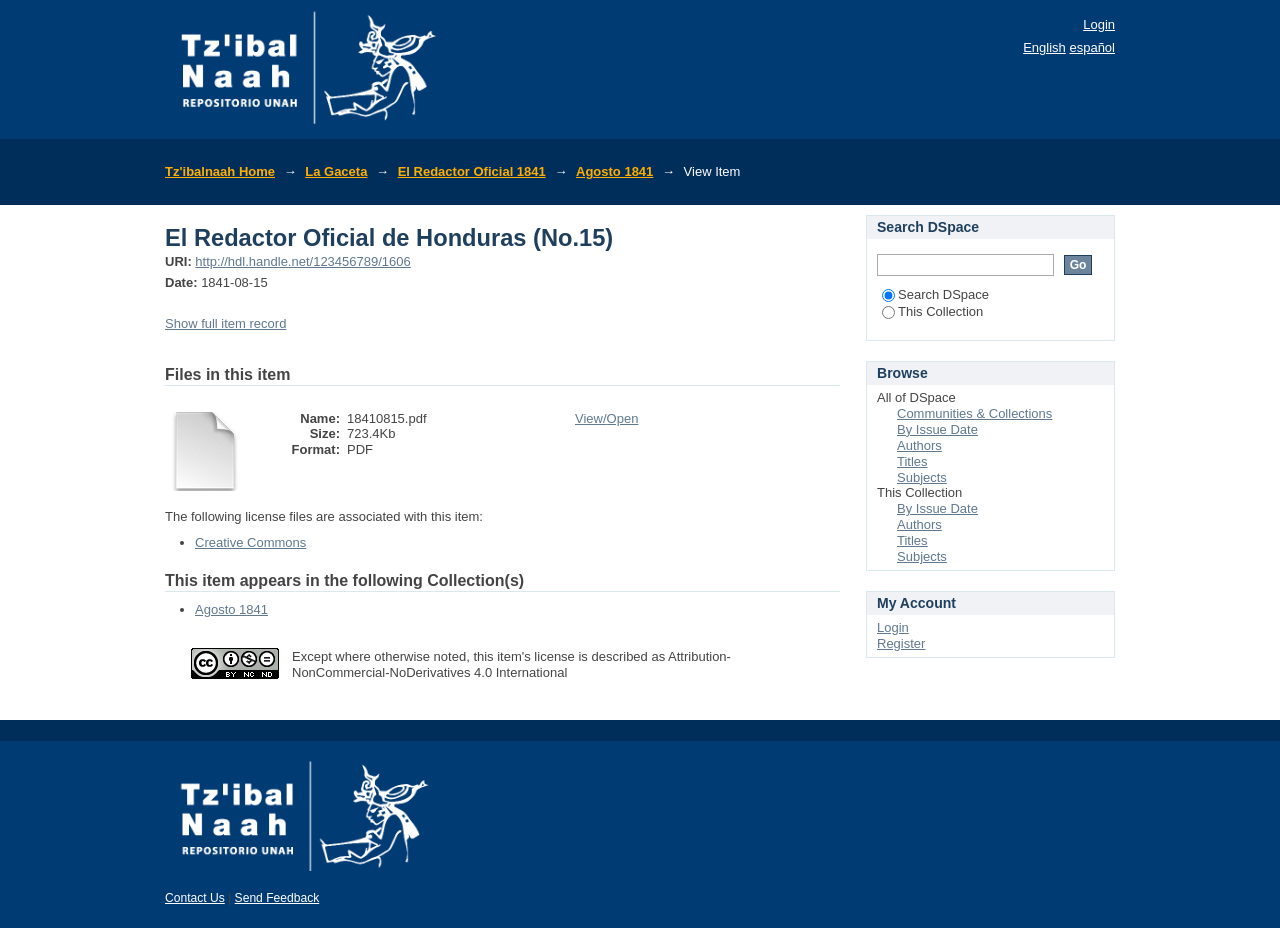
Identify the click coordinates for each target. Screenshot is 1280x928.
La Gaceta (336, 171)
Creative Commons (250, 542)
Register (901, 643)
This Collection (932, 311)
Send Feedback (277, 898)
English (1044, 47)
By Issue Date (937, 429)
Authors (919, 445)
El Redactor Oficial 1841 (472, 171)
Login (1099, 24)
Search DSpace (935, 294)
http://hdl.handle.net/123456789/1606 (302, 261)
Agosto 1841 (614, 171)
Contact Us (195, 898)
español (1092, 47)
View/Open (606, 418)
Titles (912, 461)
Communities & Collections (974, 413)
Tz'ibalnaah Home (220, 171)
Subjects (922, 477)
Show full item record (225, 323)
